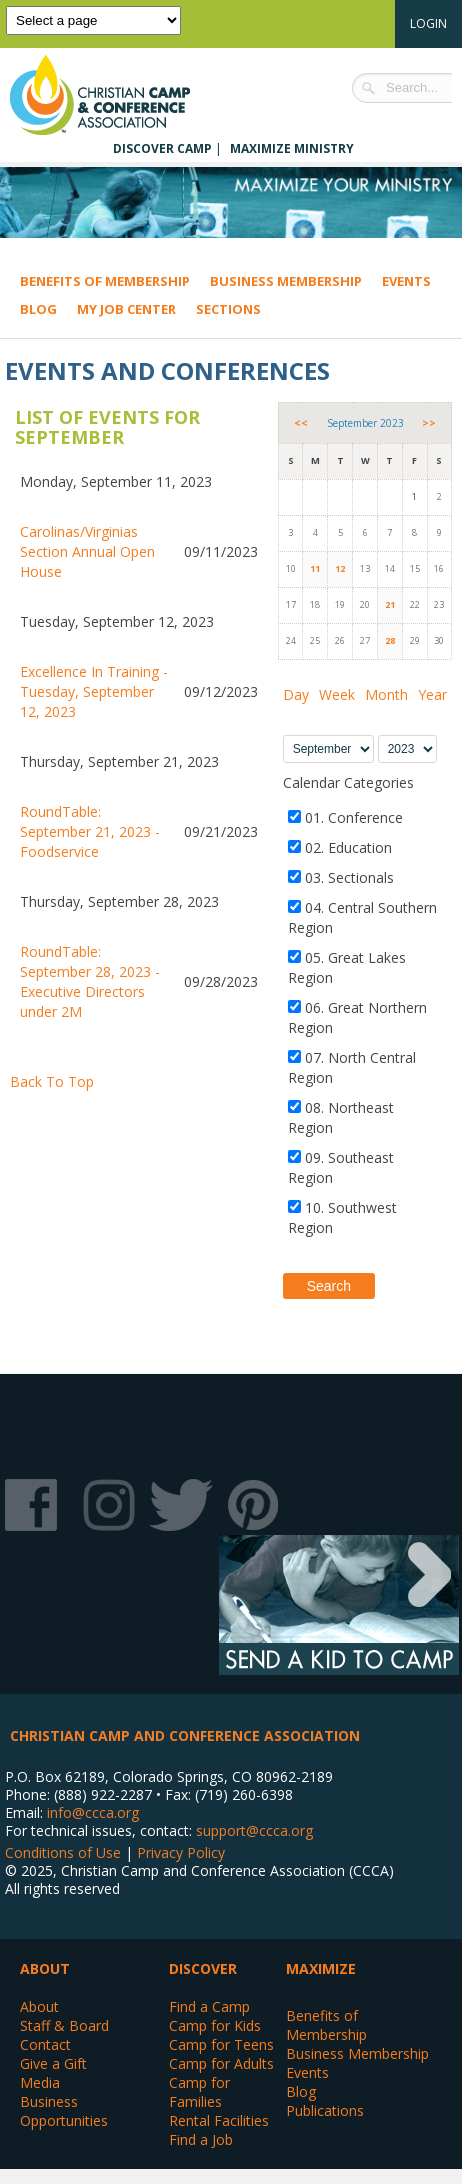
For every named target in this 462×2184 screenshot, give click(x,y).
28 (390, 640)
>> (429, 423)
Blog (38, 309)
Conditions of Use (63, 1852)
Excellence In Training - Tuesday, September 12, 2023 (94, 691)
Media (40, 2082)
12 (340, 568)
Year (432, 694)
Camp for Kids (215, 2025)
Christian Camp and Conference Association (120, 95)
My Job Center (126, 309)
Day (296, 694)
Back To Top (52, 1081)
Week (337, 694)
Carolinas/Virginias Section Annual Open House (87, 551)
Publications (325, 2110)
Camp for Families (199, 2092)
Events (406, 281)
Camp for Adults (221, 2063)
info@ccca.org (93, 1812)
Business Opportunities (64, 2111)
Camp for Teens (221, 2044)
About (39, 2006)
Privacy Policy (181, 1852)
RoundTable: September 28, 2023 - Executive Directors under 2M (90, 981)
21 (390, 604)
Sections (228, 309)
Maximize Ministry (292, 148)
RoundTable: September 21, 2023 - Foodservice (90, 831)
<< (301, 423)
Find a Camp (209, 2006)
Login (428, 23)
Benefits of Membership (105, 281)
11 (315, 568)
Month (386, 694)
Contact (45, 2044)
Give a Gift (53, 2063)
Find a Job (201, 2139)
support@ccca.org (254, 1830)
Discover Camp (162, 148)
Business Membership (286, 281)
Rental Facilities (219, 2120)
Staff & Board (64, 2025)
